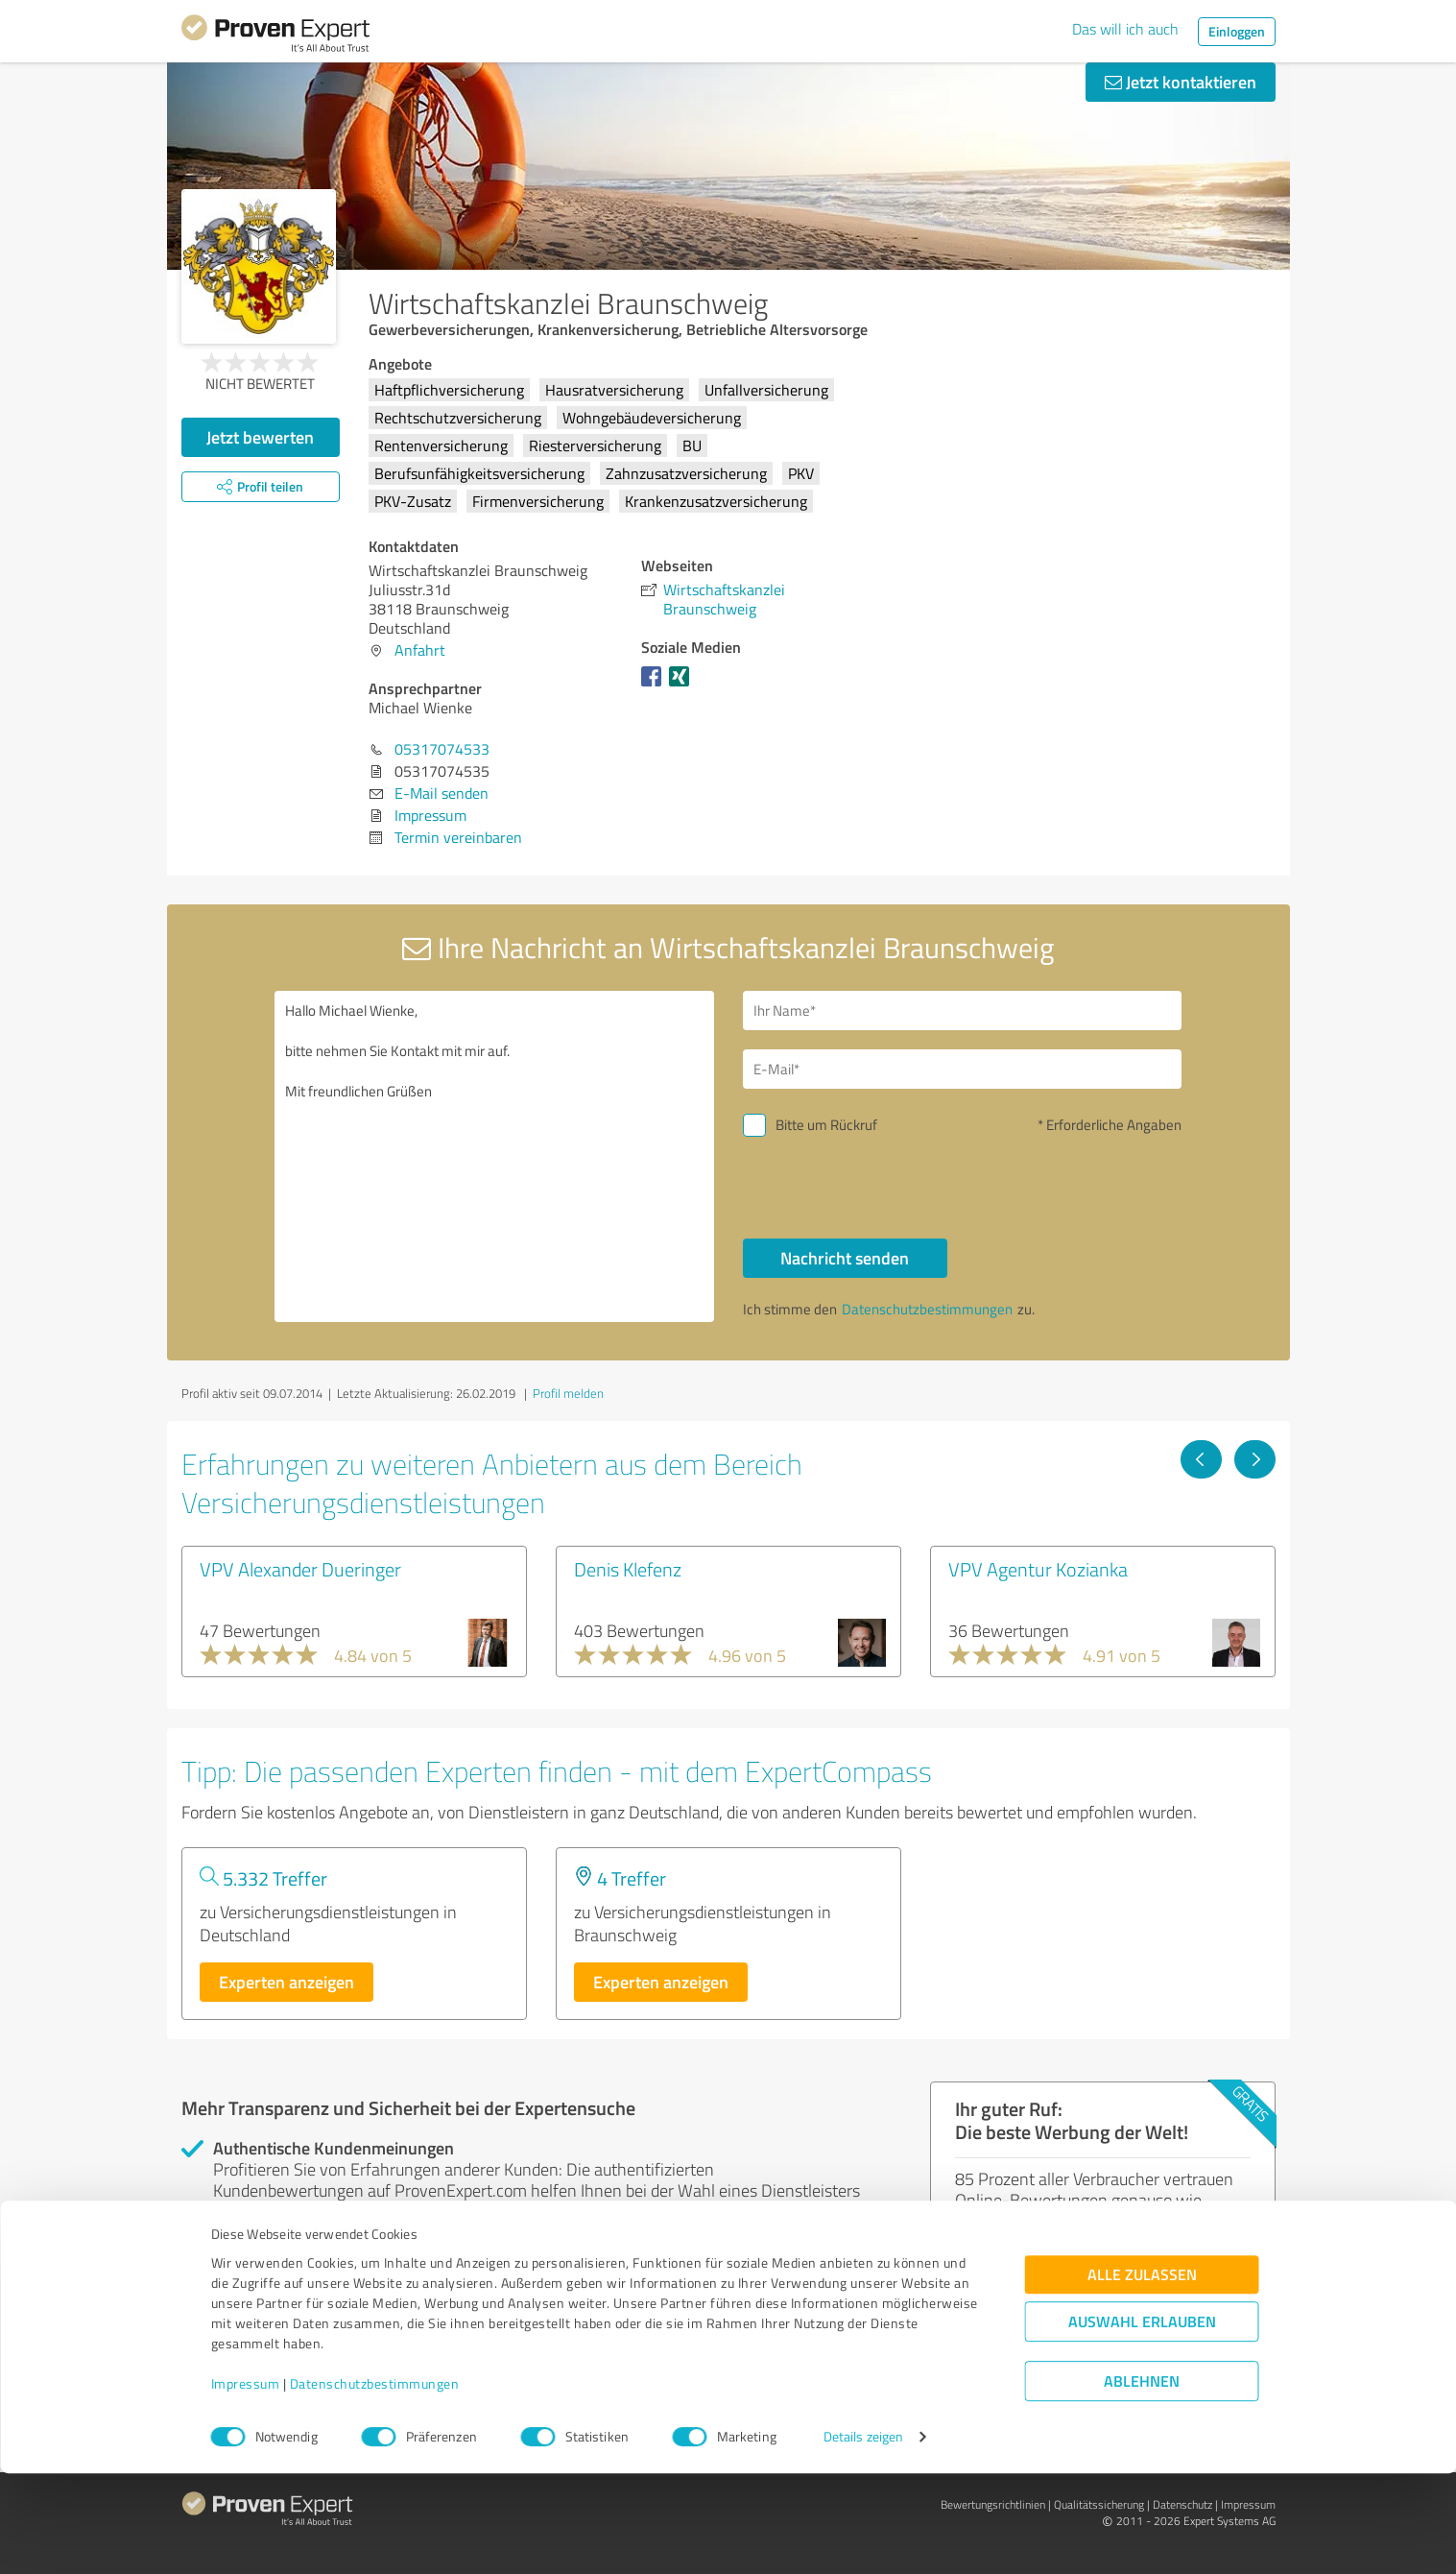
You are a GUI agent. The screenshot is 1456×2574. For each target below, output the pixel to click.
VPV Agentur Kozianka (1038, 1568)
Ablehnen (1142, 2482)
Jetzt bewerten (260, 436)
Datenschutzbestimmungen (375, 2484)
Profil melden (568, 1393)
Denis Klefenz (627, 1568)
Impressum (245, 2484)
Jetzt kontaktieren (1180, 81)
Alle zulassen (1142, 2376)
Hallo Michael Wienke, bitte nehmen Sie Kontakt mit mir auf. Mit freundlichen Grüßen (494, 1156)
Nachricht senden (844, 1257)
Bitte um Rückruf (826, 1125)
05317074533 (441, 748)
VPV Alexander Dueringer (300, 1568)
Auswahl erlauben (1142, 2423)
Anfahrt (419, 650)
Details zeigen (863, 2538)
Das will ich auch (1125, 28)
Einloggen (1236, 31)
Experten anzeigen (286, 1981)
